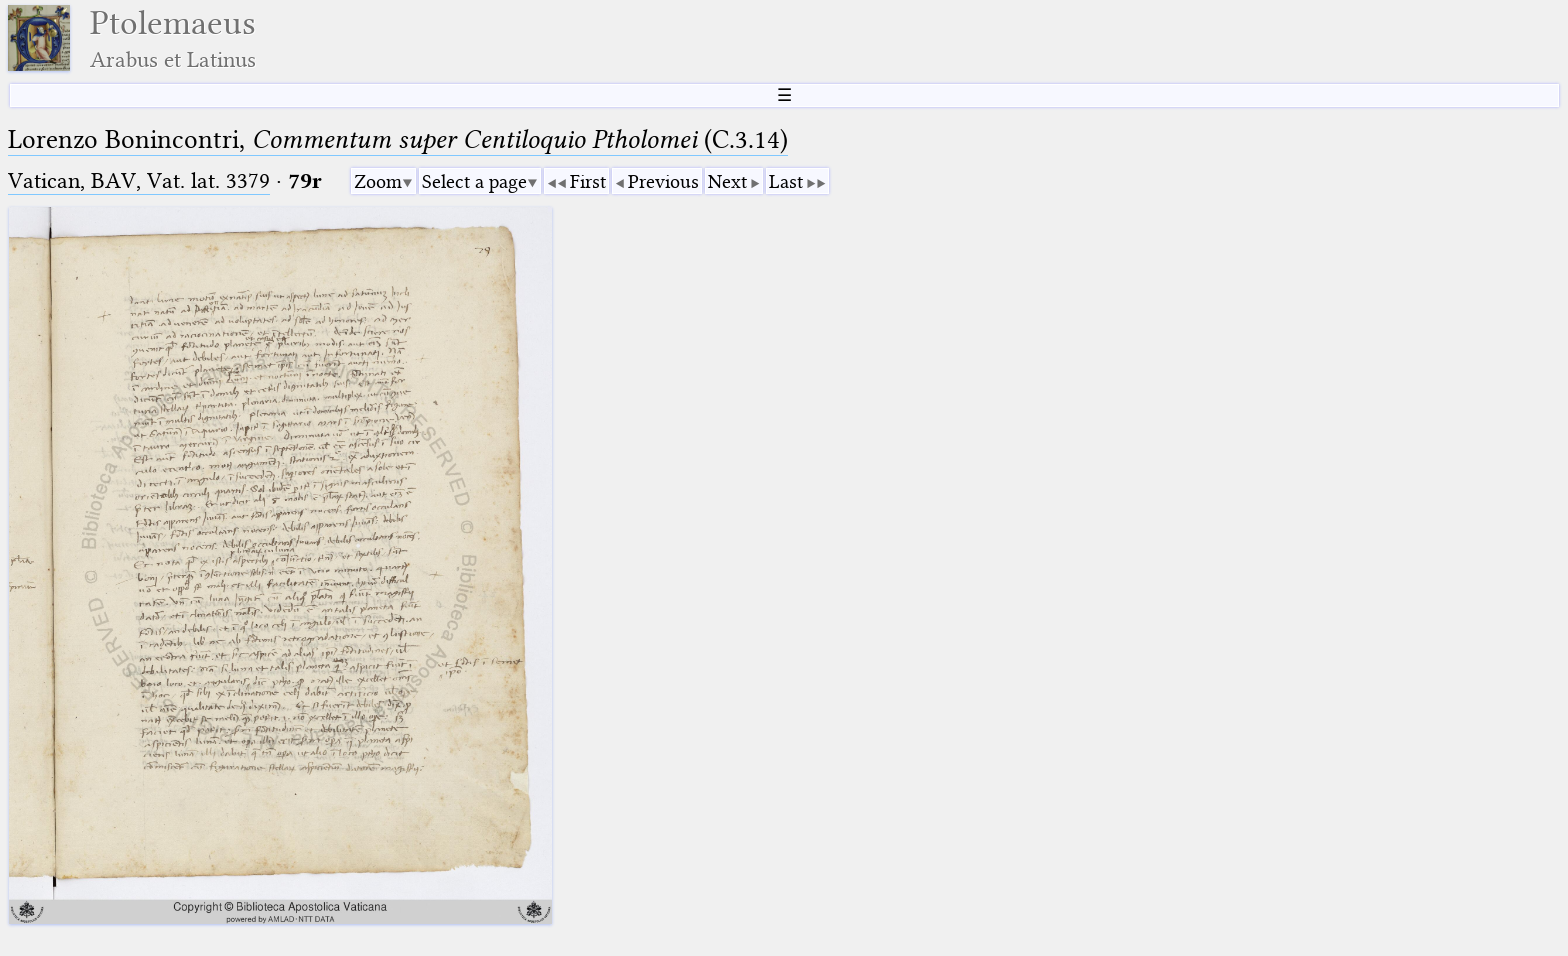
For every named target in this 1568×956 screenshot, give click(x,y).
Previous (663, 181)
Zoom (378, 181)
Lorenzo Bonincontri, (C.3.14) (398, 139)
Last (786, 181)
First (588, 181)
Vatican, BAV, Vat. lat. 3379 (139, 180)
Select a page (474, 181)
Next (727, 181)
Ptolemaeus (173, 38)
